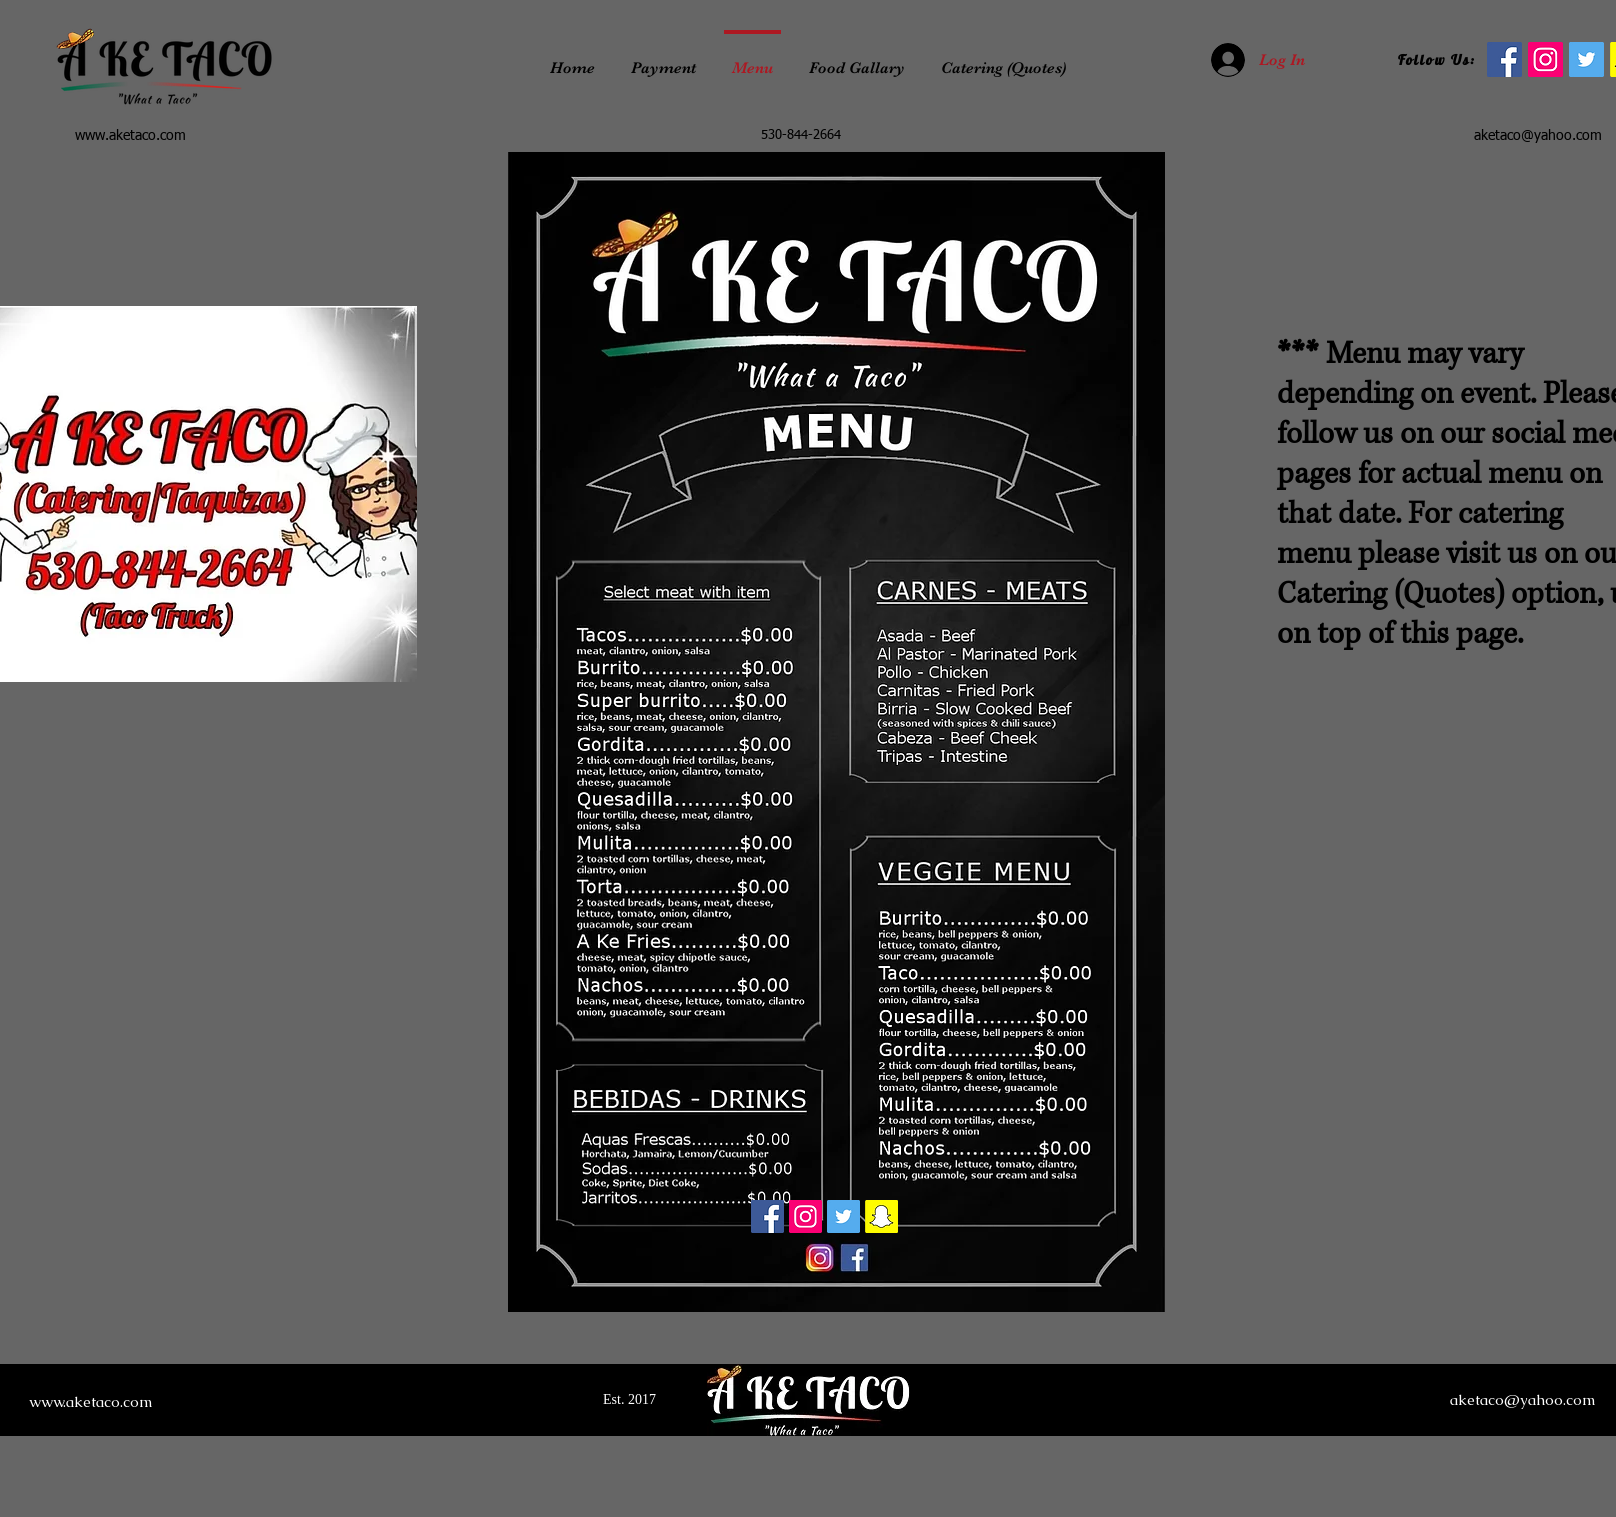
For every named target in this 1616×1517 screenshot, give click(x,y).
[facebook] (1504, 59)
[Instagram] (1545, 59)
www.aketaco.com (130, 136)
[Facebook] (767, 1216)
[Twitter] (1586, 59)
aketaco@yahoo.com (1538, 136)
